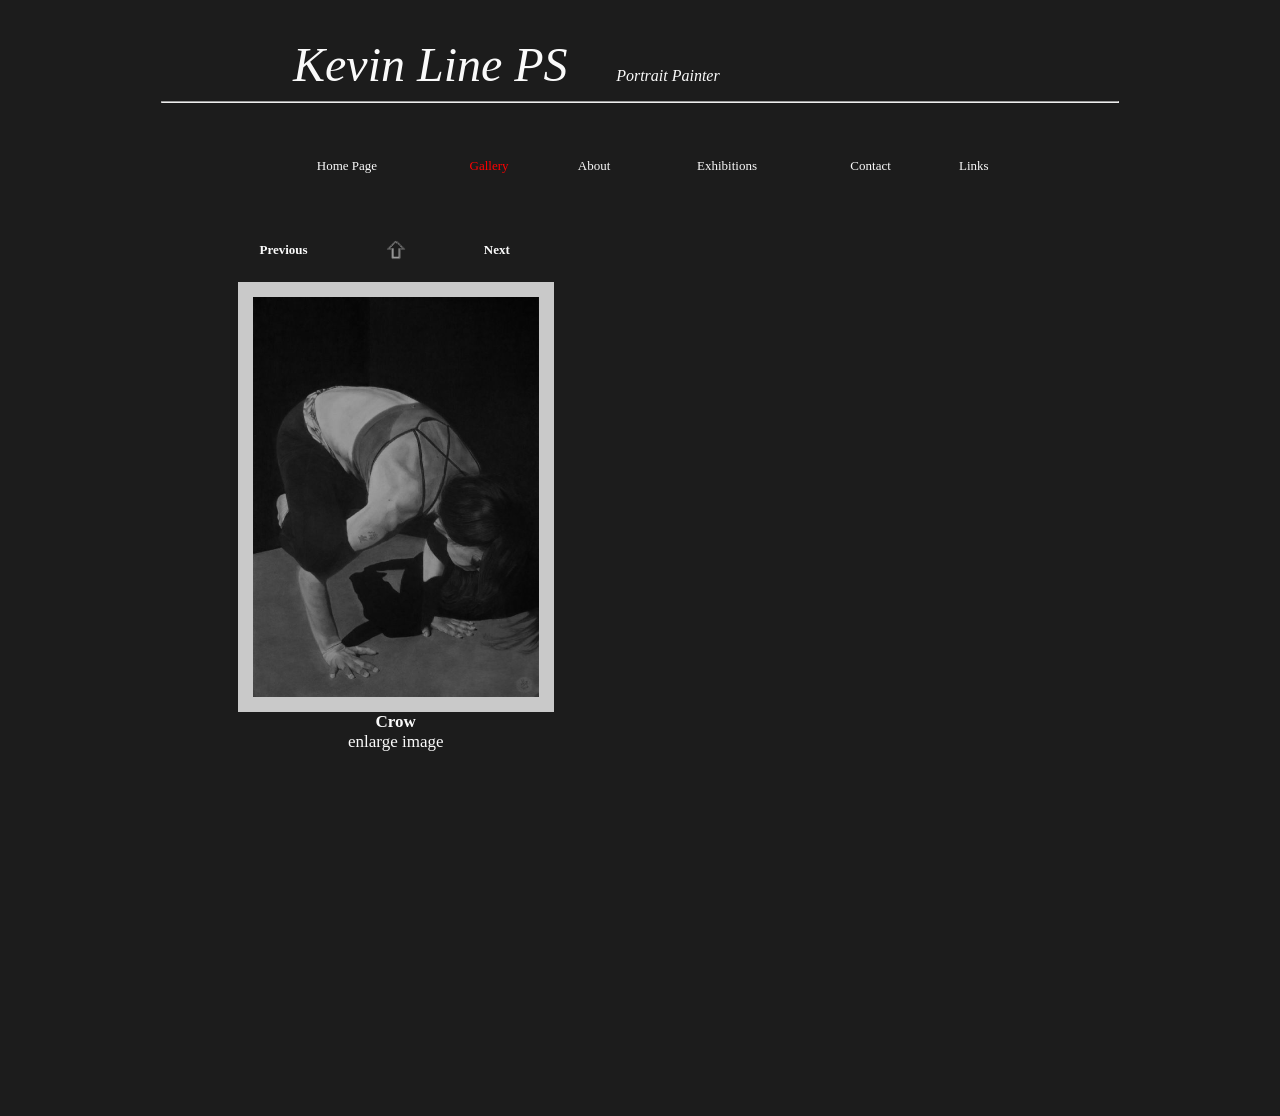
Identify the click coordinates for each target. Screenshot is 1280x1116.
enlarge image (396, 741)
